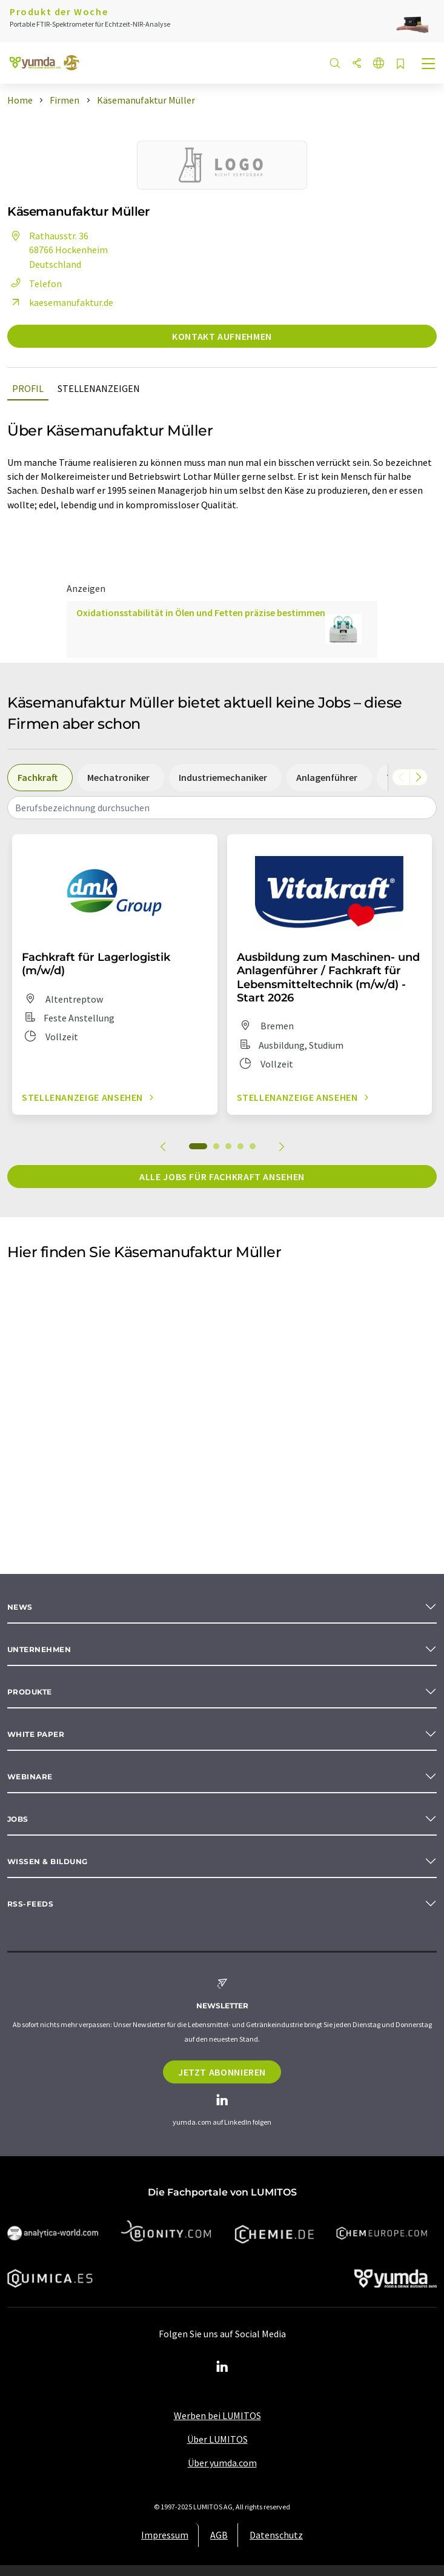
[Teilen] (356, 64)
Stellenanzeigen (99, 388)
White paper (35, 1734)
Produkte (29, 1691)
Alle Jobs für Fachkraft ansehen (222, 1176)
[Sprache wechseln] (378, 64)
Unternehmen (39, 1649)
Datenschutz (276, 2535)
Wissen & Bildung (47, 1861)
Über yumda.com (222, 2463)
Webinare (30, 1776)
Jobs (17, 1819)
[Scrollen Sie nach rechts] (418, 777)
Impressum (164, 2535)
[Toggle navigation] (429, 65)
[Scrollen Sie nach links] (401, 777)
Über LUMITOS (217, 2439)
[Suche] (334, 64)
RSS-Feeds (30, 1903)
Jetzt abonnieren (222, 2072)
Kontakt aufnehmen (222, 336)
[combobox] (222, 807)
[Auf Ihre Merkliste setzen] (400, 64)
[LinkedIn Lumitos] (222, 2367)
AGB (219, 2535)
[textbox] (222, 807)
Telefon (34, 283)
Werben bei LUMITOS (217, 2415)
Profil (28, 388)
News (20, 1607)
